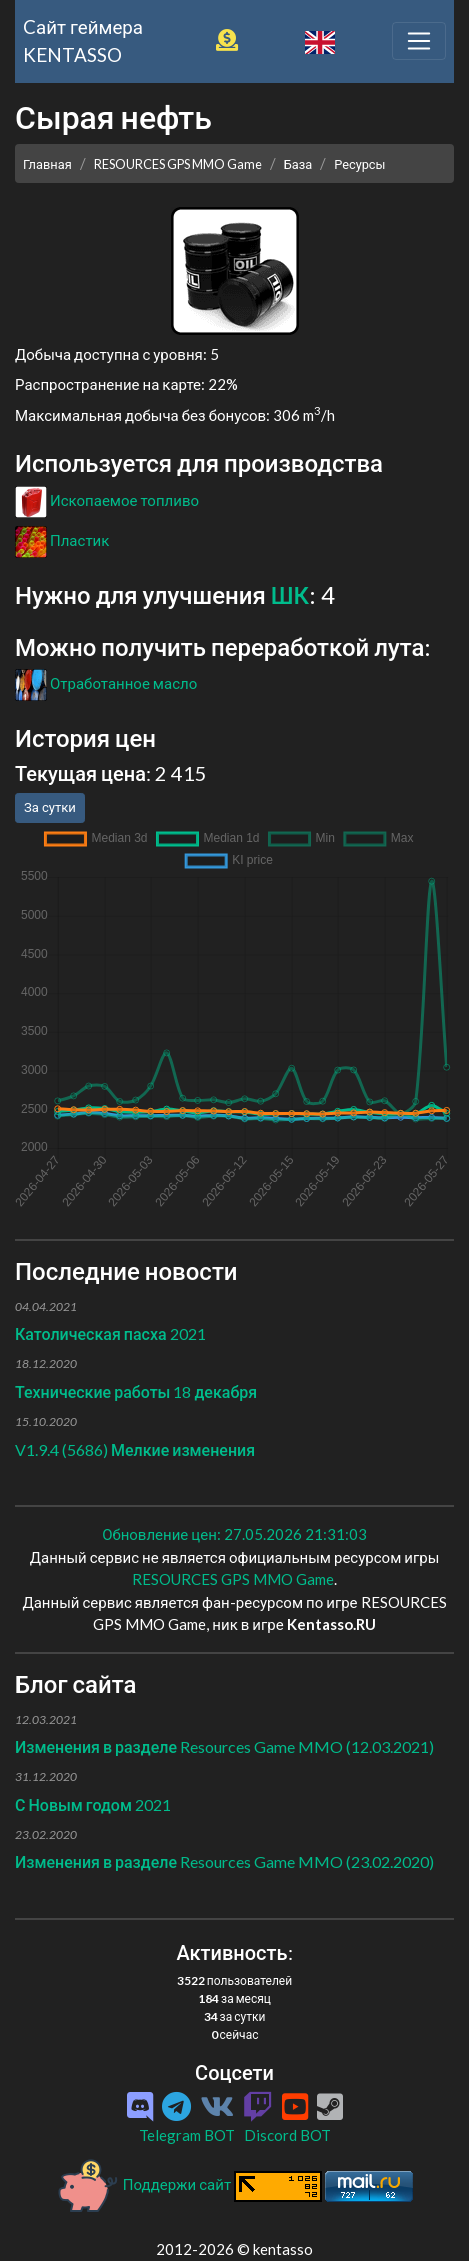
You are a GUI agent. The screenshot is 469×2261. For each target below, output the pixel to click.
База (298, 164)
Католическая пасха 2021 (110, 1333)
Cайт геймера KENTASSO (83, 40)
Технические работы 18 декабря (136, 1391)
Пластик (62, 540)
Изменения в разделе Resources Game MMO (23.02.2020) (224, 1861)
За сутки (50, 807)
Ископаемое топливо (107, 500)
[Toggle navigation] (419, 41)
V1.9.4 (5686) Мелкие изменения (135, 1449)
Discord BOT (287, 2135)
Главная (47, 164)
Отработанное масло (106, 683)
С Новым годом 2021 (93, 1804)
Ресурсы (359, 164)
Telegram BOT (187, 2135)
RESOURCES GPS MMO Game (178, 164)
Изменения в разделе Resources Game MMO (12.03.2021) (224, 1746)
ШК (290, 594)
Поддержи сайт (145, 2184)
